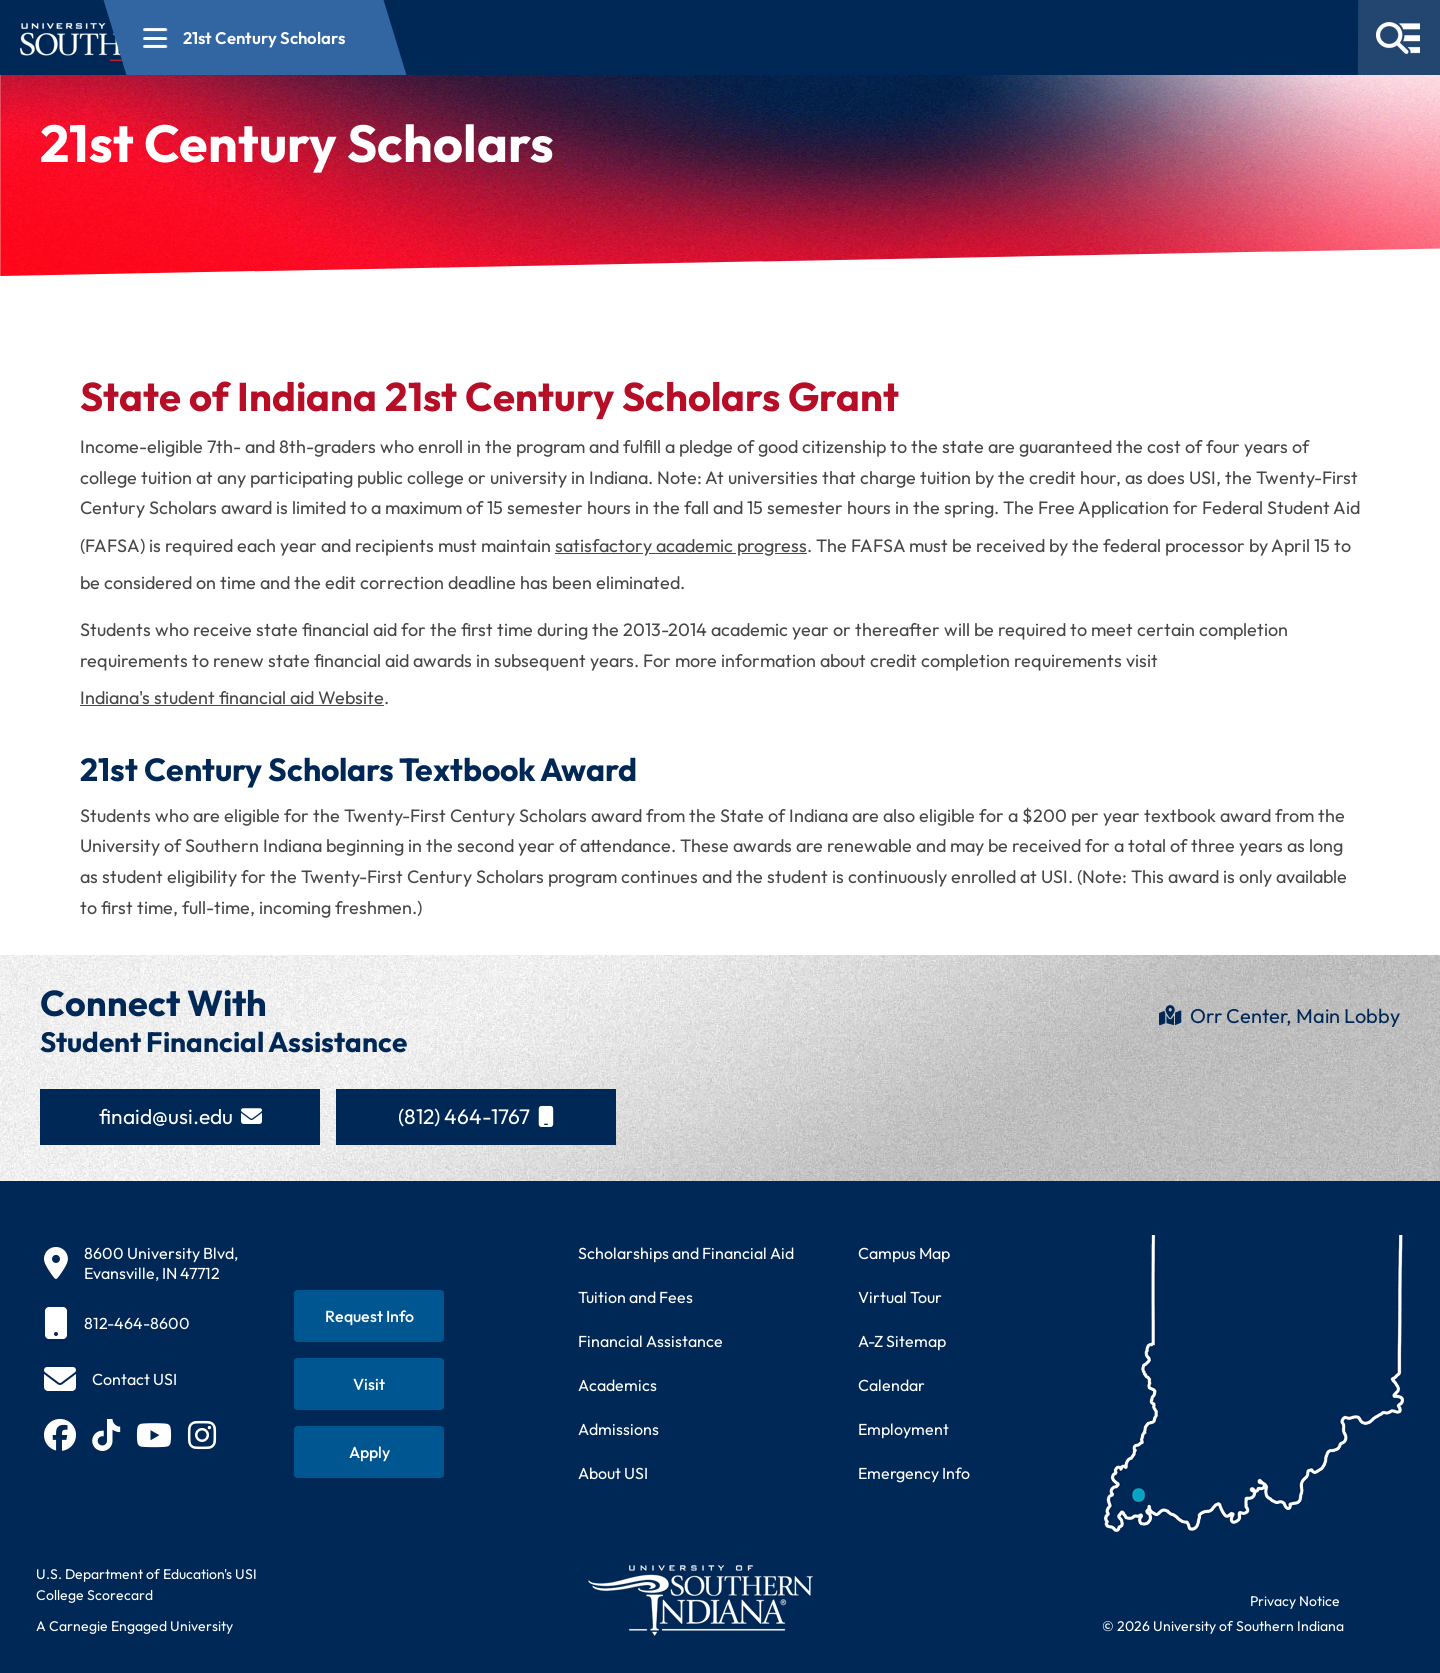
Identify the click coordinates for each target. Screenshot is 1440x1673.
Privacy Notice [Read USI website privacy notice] (1295, 1601)
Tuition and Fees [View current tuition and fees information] (635, 1297)
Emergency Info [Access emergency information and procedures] (914, 1473)
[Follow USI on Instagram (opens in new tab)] (202, 1435)
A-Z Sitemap (902, 1341)
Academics (617, 1385)
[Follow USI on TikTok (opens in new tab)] (106, 1435)
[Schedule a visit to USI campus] (369, 1384)
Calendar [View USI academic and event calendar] (891, 1385)
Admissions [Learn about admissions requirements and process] (618, 1429)
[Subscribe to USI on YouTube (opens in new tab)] (154, 1435)
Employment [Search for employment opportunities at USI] (903, 1429)
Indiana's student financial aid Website (232, 697)
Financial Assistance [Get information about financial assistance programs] (650, 1341)
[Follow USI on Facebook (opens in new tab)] (60, 1435)
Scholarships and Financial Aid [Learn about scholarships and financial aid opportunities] (686, 1253)
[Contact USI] (110, 1379)
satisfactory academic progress (681, 545)
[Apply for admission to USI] (369, 1452)
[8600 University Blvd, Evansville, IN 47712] (141, 1263)
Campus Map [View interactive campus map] (904, 1253)
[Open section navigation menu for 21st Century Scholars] (484, 37)
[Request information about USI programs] (369, 1316)
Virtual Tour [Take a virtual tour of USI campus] (900, 1297)
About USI (613, 1473)
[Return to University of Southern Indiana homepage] (699, 1599)
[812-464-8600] (141, 1323)
